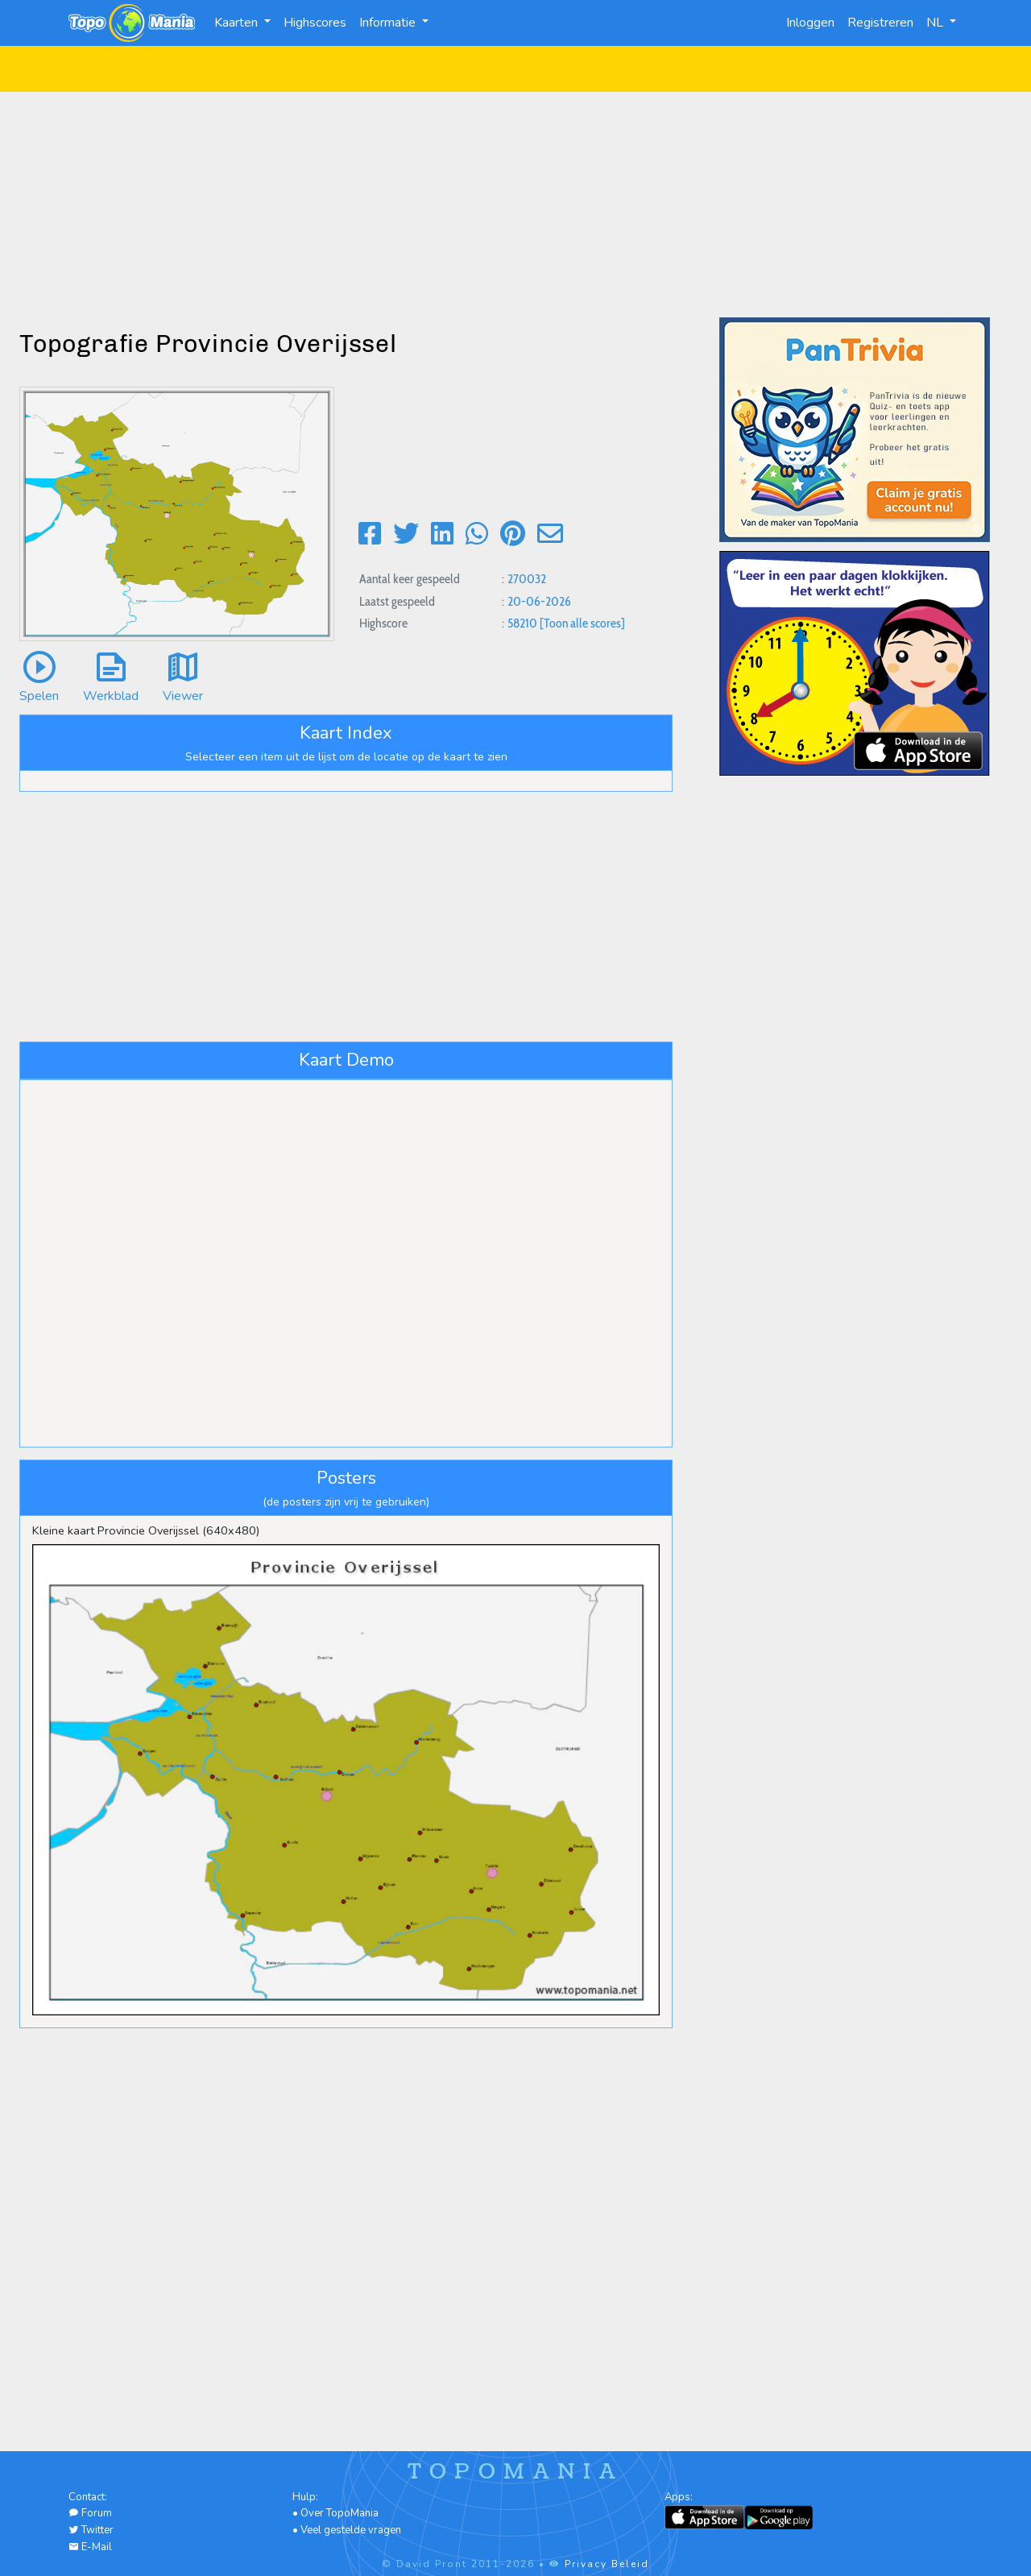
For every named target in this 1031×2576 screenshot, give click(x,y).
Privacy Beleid (607, 2563)
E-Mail (90, 2547)
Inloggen (810, 22)
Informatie (389, 22)
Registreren (880, 22)
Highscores (315, 22)
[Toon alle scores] (582, 623)
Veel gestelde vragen (350, 2530)
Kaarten (237, 22)
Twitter (91, 2530)
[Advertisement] (515, 204)
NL (936, 22)
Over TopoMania (339, 2513)
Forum (90, 2513)
